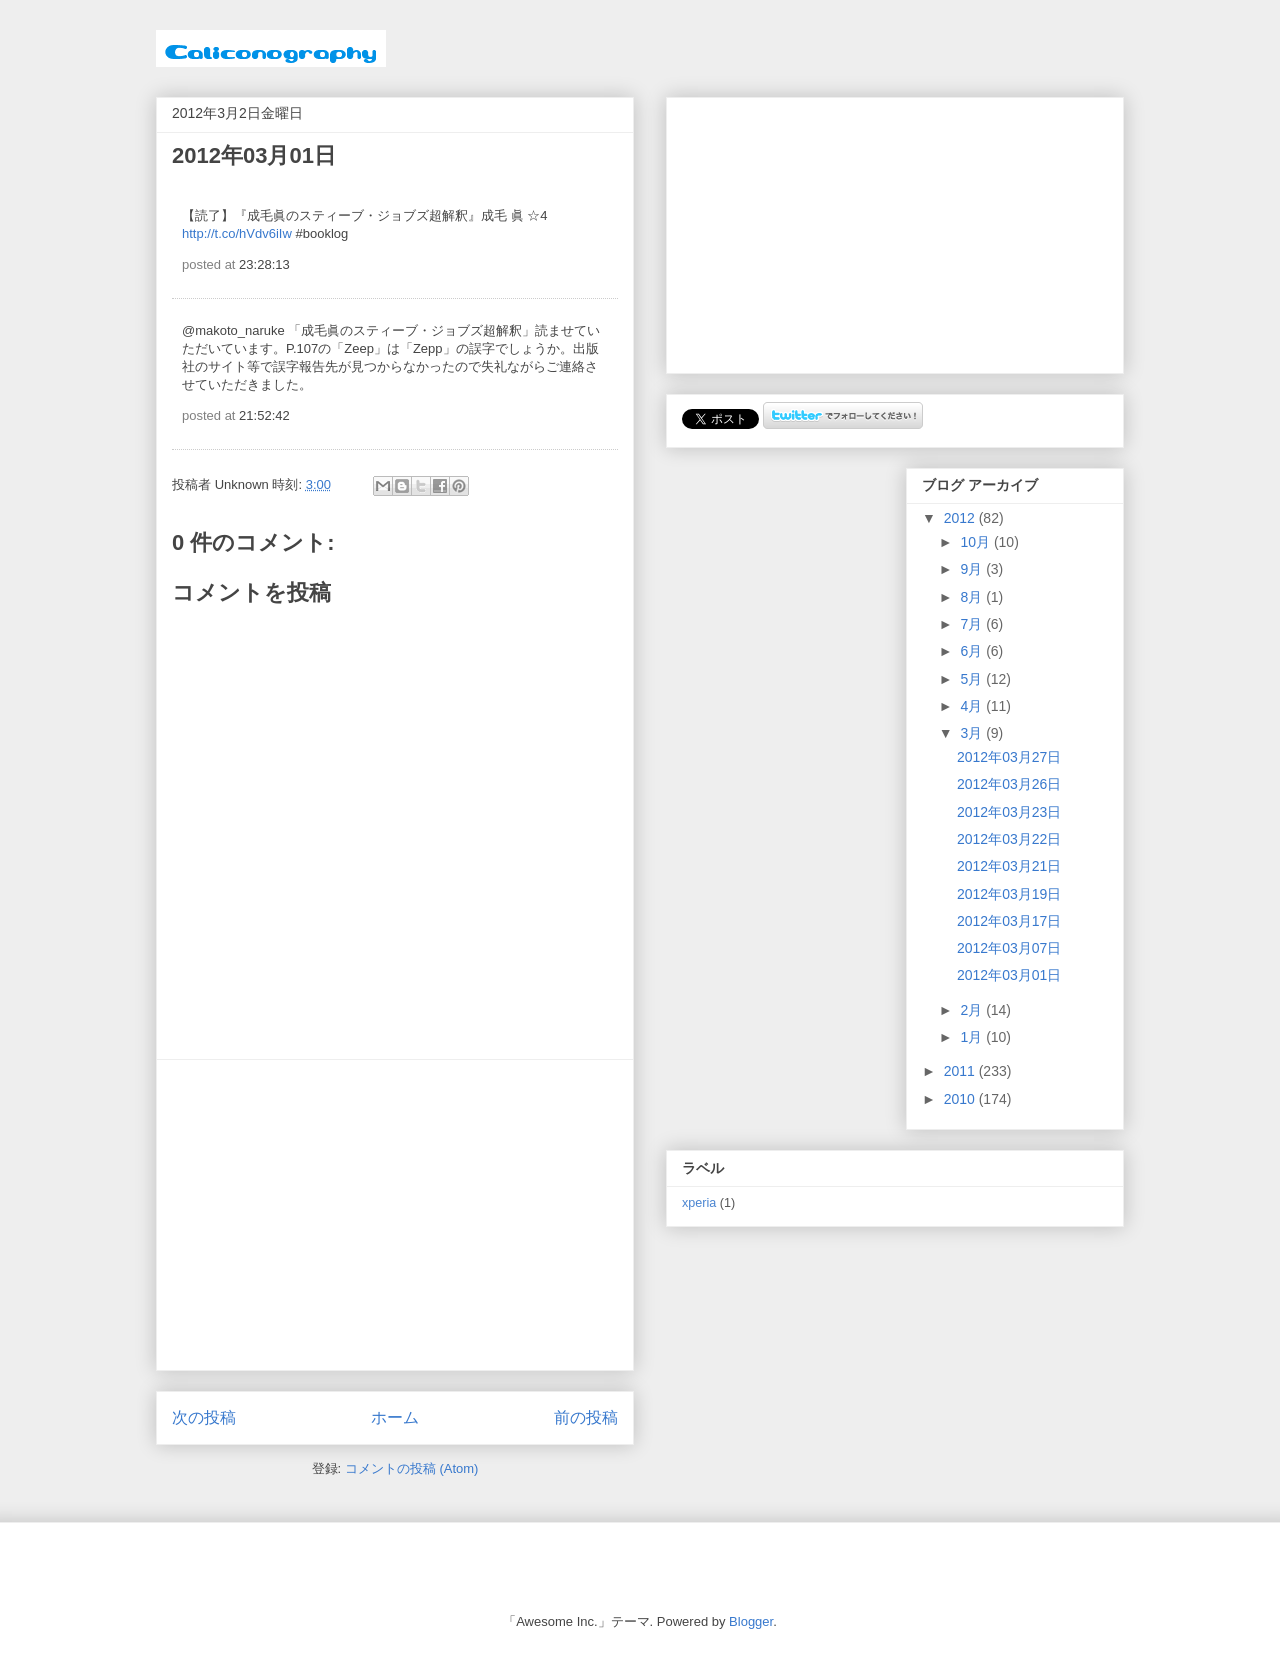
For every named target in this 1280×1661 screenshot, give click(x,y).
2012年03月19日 (1009, 894)
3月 (973, 733)
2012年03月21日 (1009, 866)
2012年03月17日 (1009, 921)
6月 (973, 651)
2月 (973, 1010)
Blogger (751, 1621)
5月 (973, 679)
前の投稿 (586, 1417)
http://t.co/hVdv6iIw (237, 233)
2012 (961, 518)
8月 (973, 597)
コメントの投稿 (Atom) (412, 1468)
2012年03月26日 (1009, 784)
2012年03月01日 (1009, 975)
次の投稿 (204, 1417)
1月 (973, 1037)
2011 (961, 1071)
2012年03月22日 (1009, 839)
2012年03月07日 (1009, 948)
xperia (699, 1203)
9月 (973, 569)
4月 (973, 706)
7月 (973, 624)
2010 (961, 1099)
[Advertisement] (395, 1215)
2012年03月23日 (1009, 812)
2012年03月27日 (1009, 757)
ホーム (395, 1417)
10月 (976, 542)
